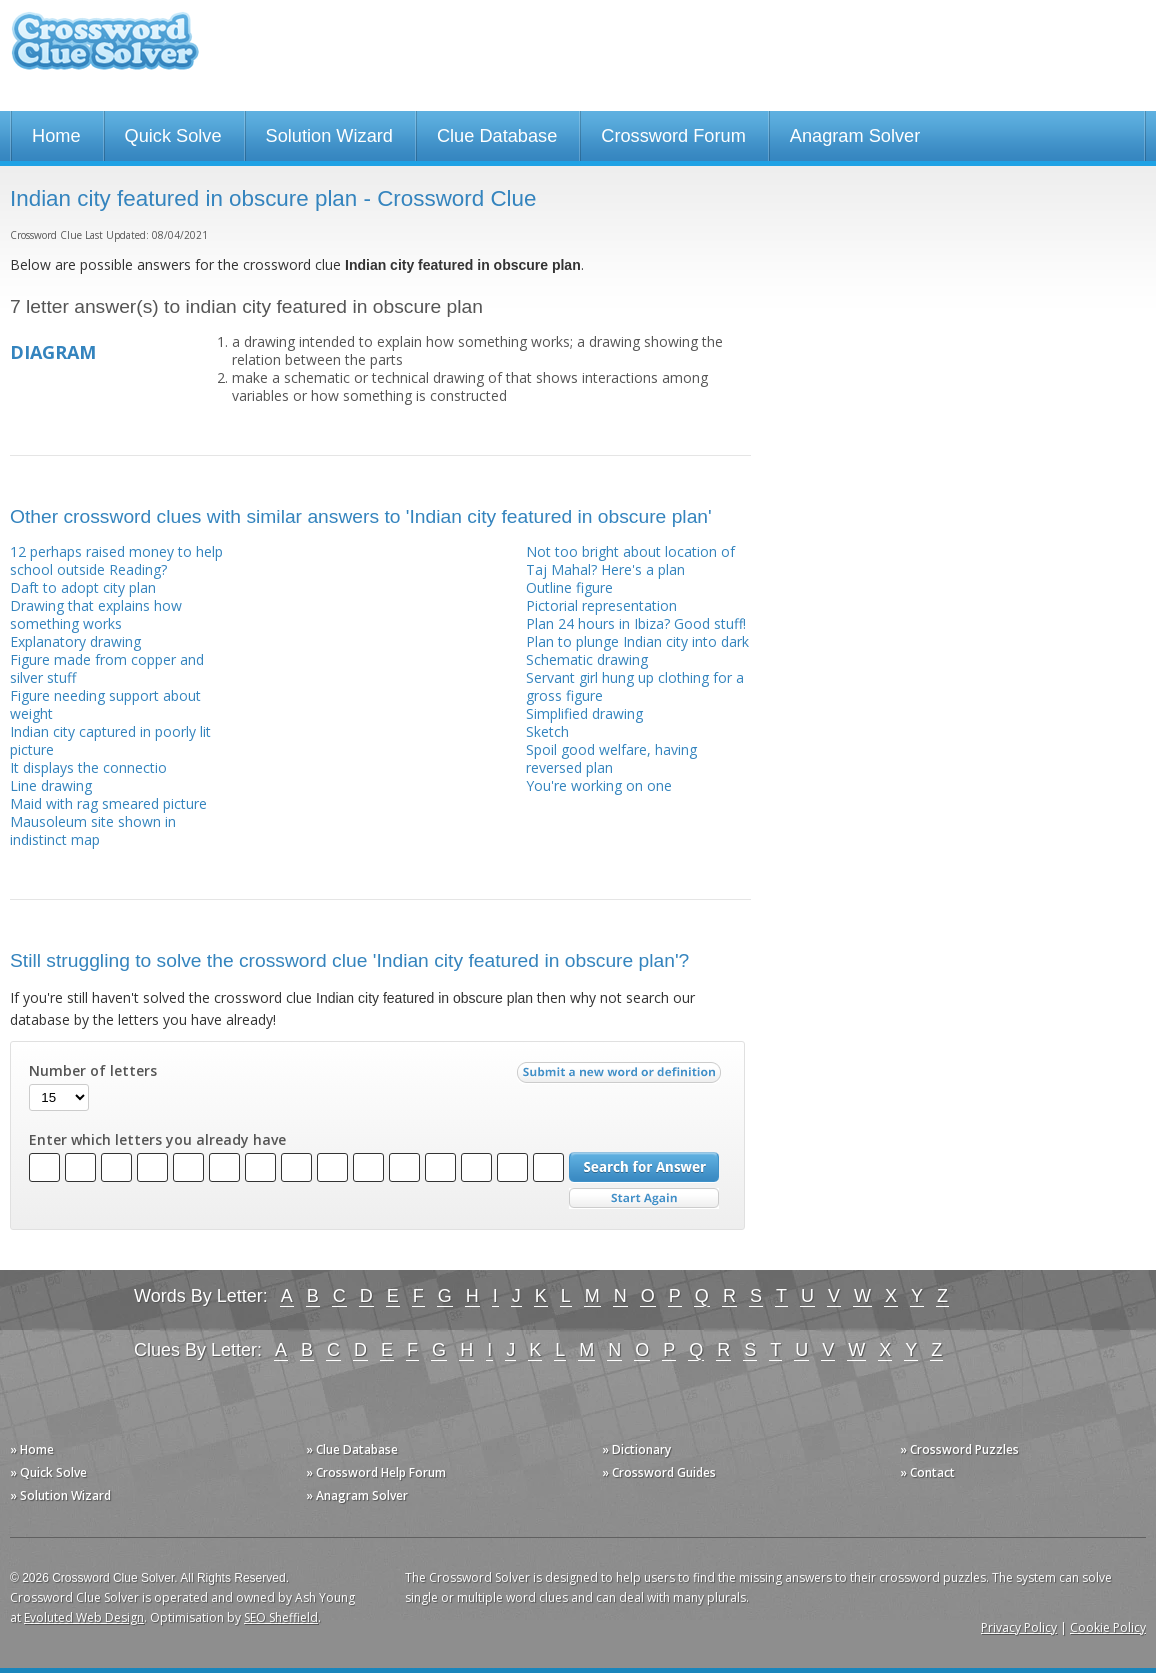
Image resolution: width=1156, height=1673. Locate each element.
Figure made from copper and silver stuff (107, 668)
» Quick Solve (48, 1472)
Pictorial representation (601, 605)
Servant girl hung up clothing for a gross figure (635, 686)
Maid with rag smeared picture (108, 803)
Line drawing (51, 785)
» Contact (927, 1472)
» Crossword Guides (659, 1472)
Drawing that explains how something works (96, 614)
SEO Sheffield (281, 1617)
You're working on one (599, 785)
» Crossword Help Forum (376, 1472)
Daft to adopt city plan (83, 587)
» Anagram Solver (357, 1495)
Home (56, 136)
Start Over (644, 1198)
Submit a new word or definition (621, 1077)
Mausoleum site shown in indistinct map (93, 830)
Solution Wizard (329, 136)
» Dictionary (636, 1449)
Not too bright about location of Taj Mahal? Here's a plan (630, 560)
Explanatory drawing (75, 641)
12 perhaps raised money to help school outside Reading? (116, 560)
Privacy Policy (1019, 1627)
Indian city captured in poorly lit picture (110, 740)
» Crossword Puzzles (959, 1449)
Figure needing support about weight (105, 704)
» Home (32, 1449)
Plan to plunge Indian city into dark (637, 641)
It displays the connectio (88, 767)
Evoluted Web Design (84, 1617)
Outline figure (569, 587)
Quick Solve (173, 136)
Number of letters (93, 1071)
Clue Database (497, 136)
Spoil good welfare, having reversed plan (611, 758)
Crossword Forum (673, 136)
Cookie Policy (1108, 1627)
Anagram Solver (855, 136)
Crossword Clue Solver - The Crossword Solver (105, 50)
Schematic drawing (587, 659)
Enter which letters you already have (157, 1140)
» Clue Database (352, 1449)
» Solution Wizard (60, 1495)
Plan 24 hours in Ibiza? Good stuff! (636, 623)
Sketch (547, 731)
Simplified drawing (584, 713)
